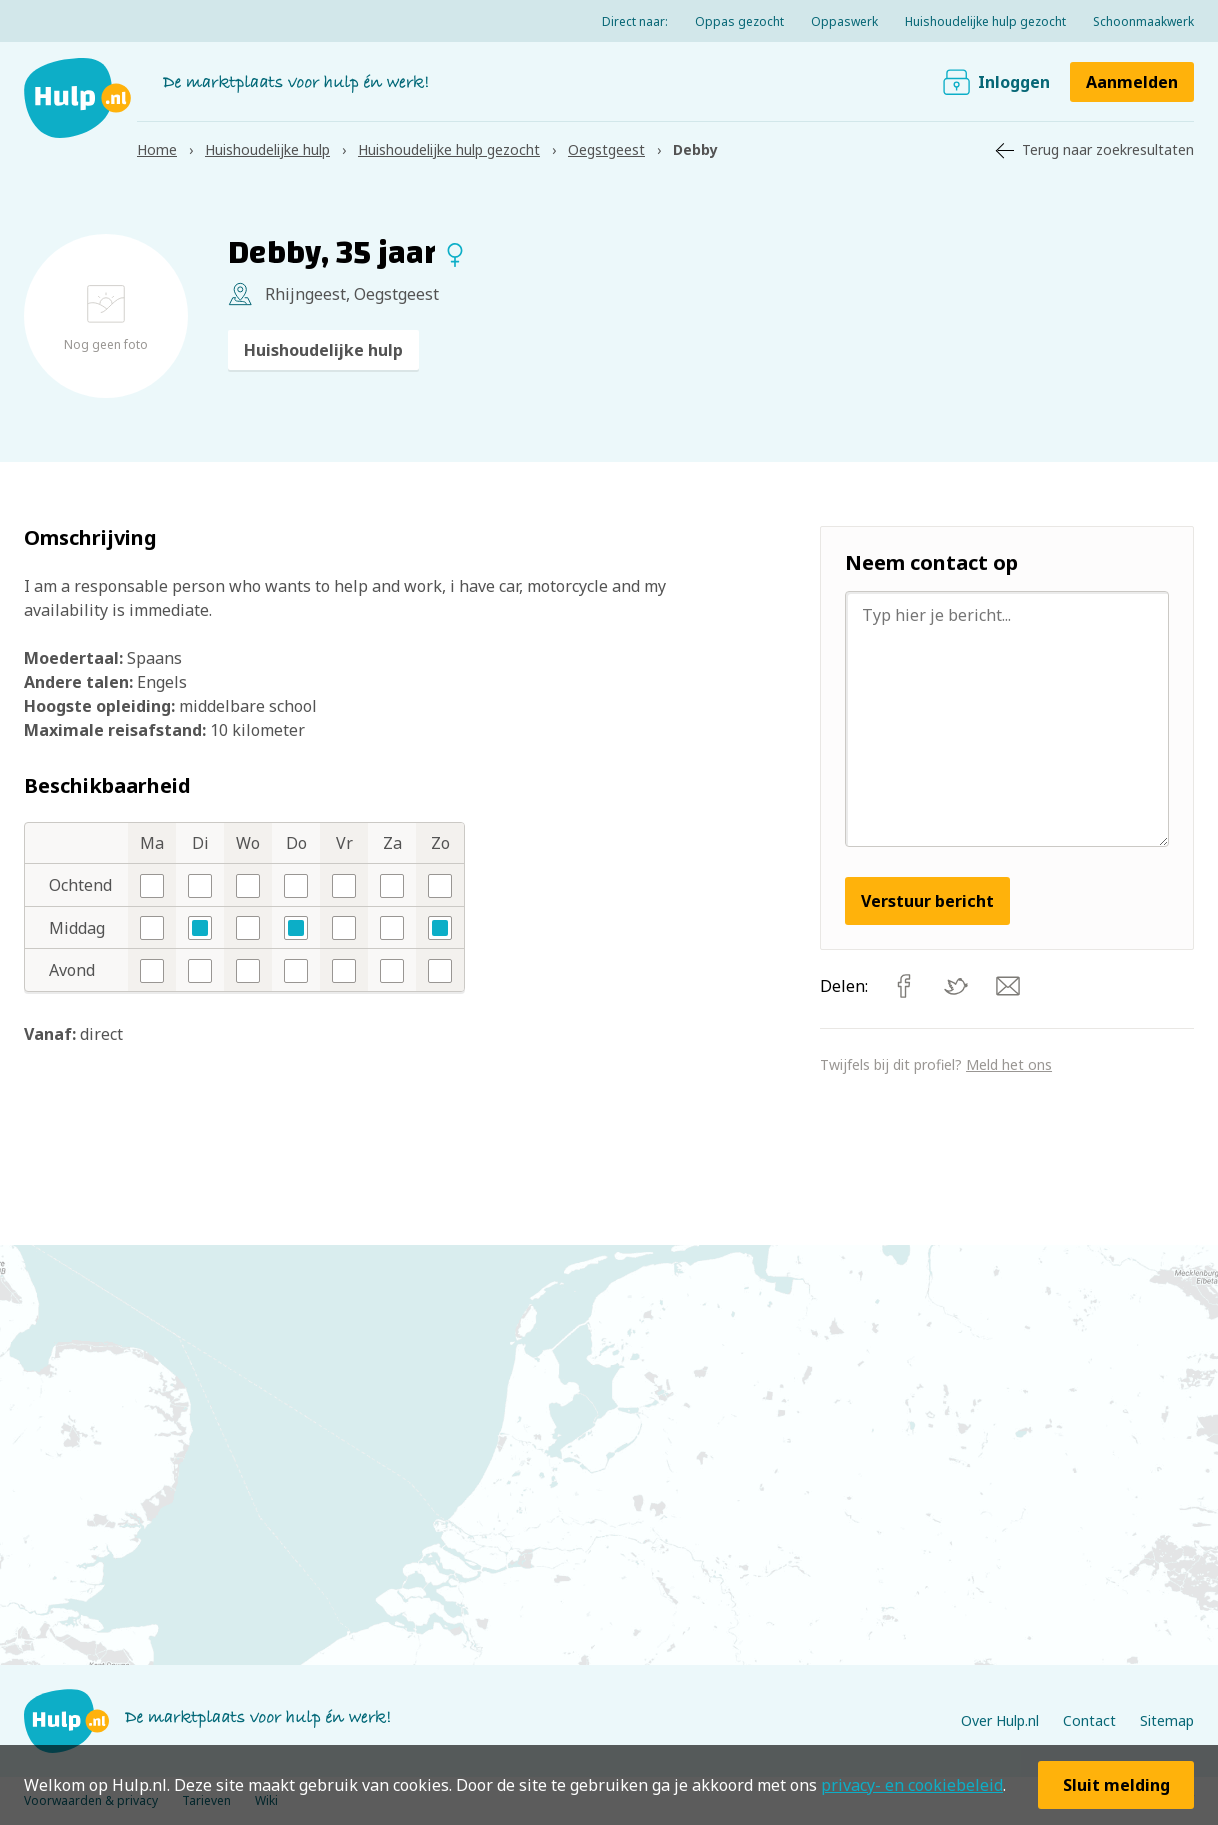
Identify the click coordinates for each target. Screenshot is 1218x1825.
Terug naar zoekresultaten (1108, 149)
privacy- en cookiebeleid (912, 1785)
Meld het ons (1009, 1064)
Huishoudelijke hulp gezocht (985, 21)
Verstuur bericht (927, 901)
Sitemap (1167, 1720)
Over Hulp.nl (1000, 1720)
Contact (1089, 1720)
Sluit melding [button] (1116, 1785)
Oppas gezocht (739, 21)
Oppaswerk (844, 21)
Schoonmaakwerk (1143, 21)
